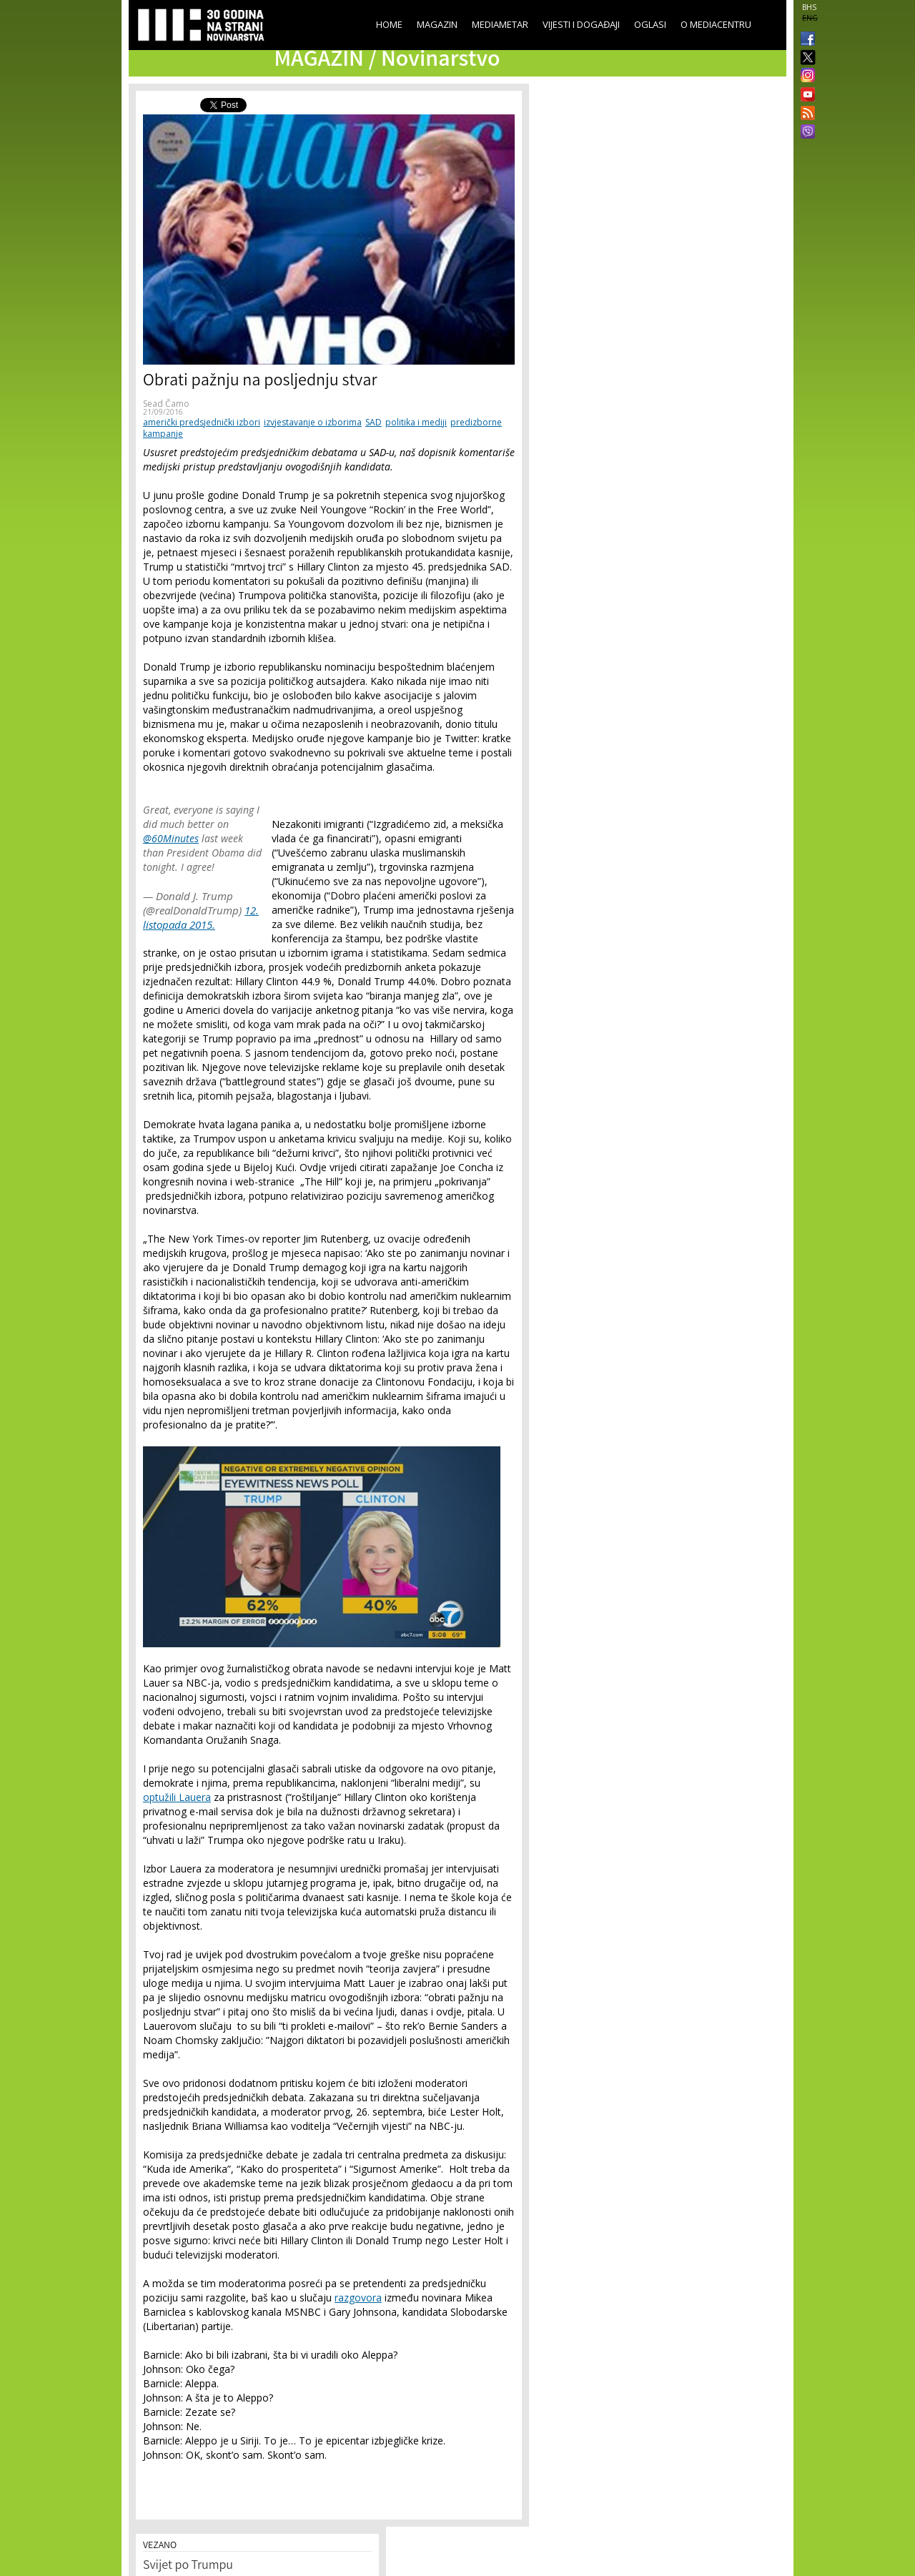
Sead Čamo (166, 404)
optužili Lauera (177, 1797)
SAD (373, 422)
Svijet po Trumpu (188, 2566)
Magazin (437, 24)
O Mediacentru (716, 24)
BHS (809, 7)
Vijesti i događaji (581, 24)
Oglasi (650, 24)
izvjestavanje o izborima (313, 422)
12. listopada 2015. (201, 917)
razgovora (358, 2297)
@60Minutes (171, 838)
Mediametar (500, 24)
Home (389, 24)
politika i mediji (416, 422)
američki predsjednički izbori (201, 422)
